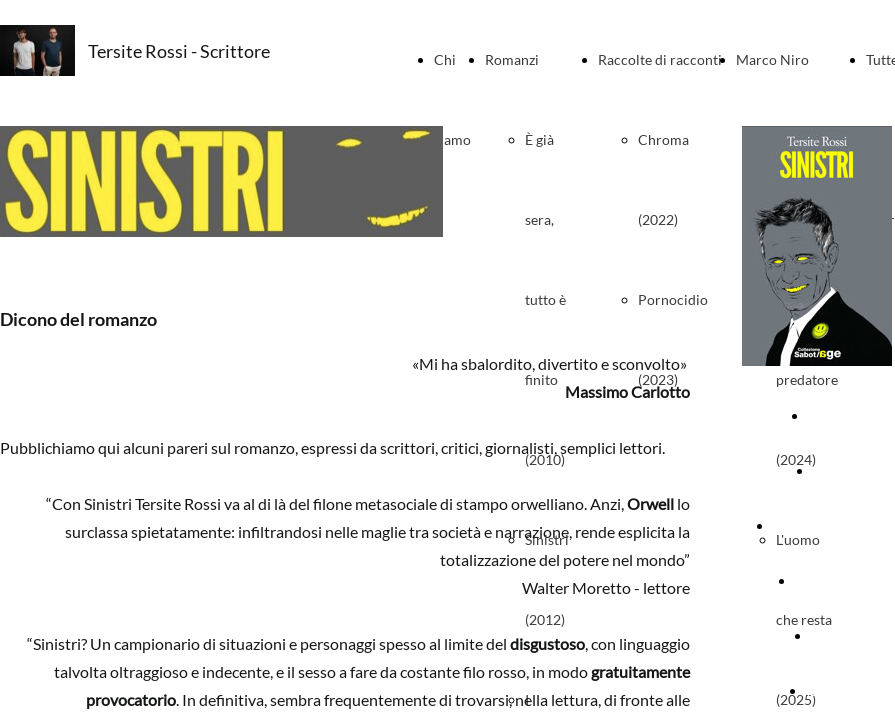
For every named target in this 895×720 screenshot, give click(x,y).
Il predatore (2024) (807, 379)
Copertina (839, 415)
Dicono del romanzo (834, 525)
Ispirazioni (837, 690)
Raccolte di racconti (660, 59)
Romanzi (512, 59)
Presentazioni (838, 580)
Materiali (838, 635)
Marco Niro (772, 59)
